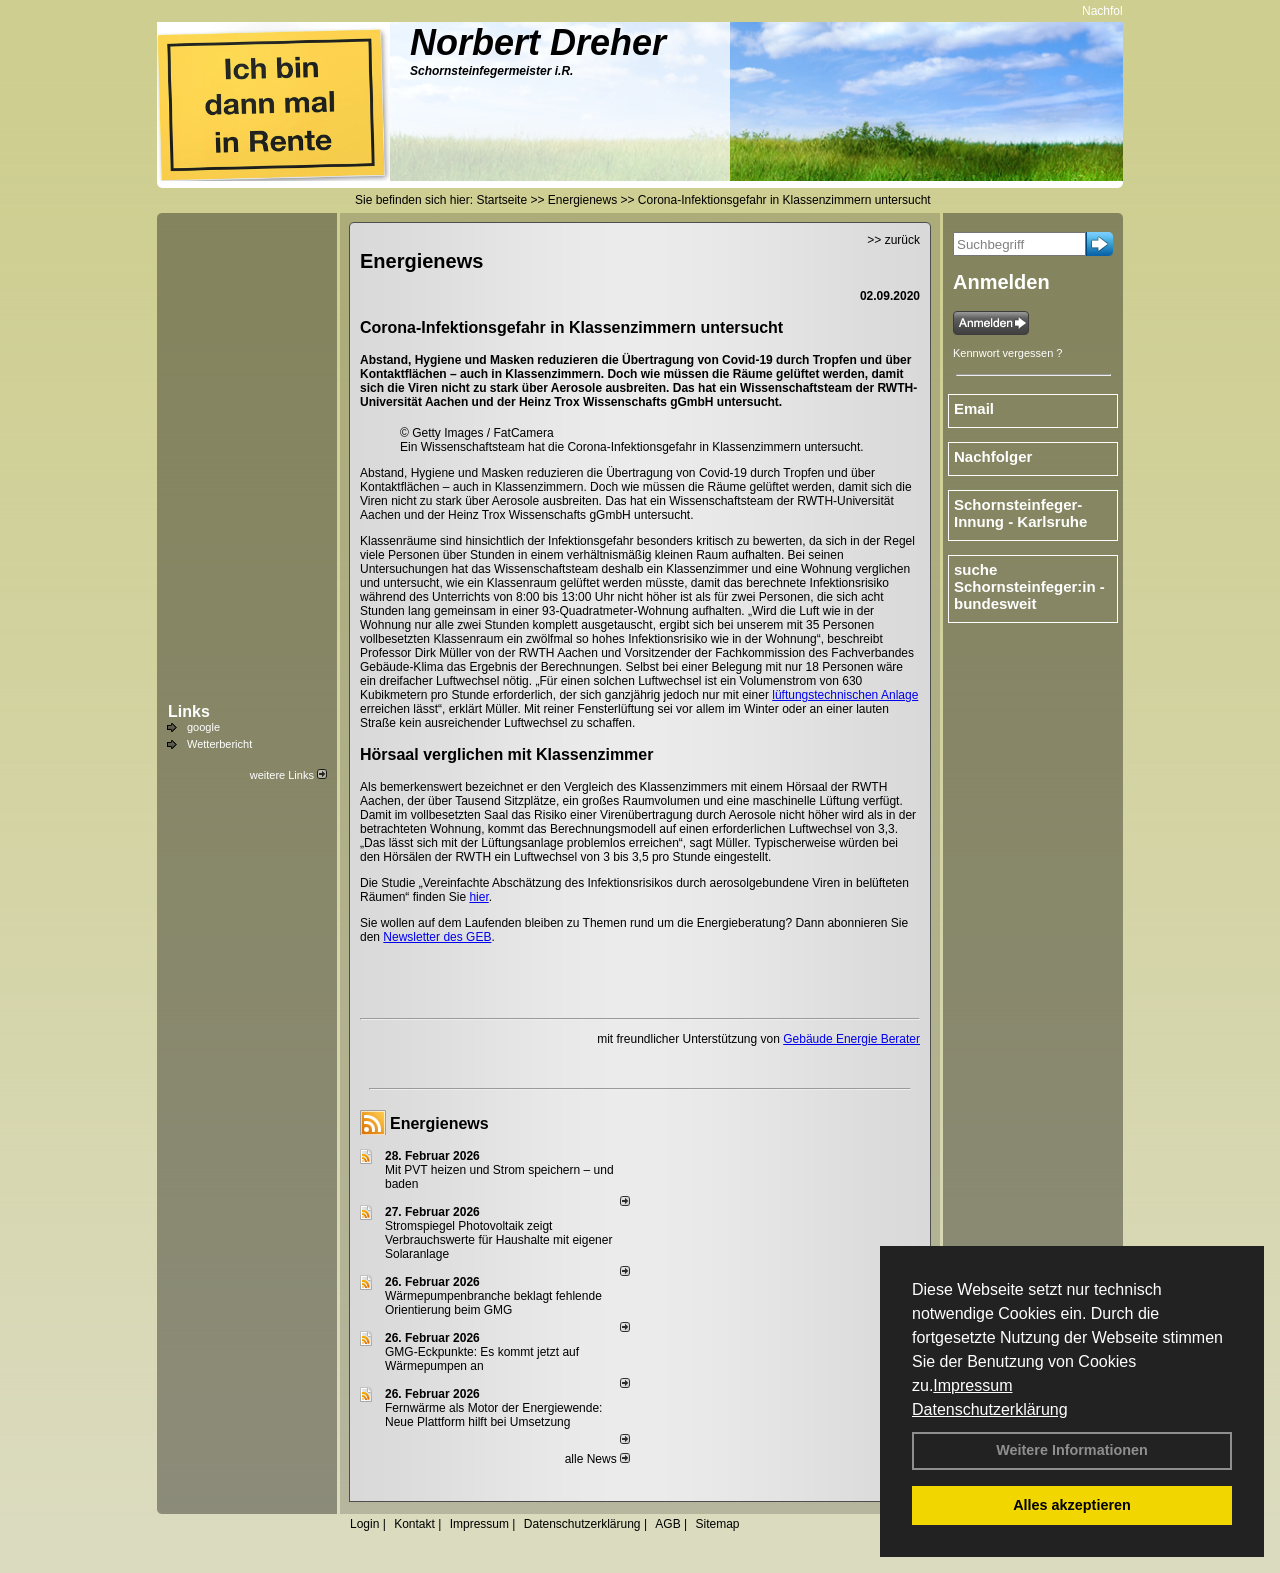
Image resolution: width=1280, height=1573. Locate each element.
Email (974, 408)
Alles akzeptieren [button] (1072, 1505)
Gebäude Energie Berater (851, 1039)
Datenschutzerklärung (990, 1409)
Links (189, 711)
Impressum (972, 1385)
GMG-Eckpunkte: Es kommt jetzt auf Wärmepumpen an (482, 1359)
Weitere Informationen (1072, 1450)
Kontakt (414, 1524)
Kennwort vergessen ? (1007, 353)
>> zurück (893, 240)
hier (478, 897)
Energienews (439, 1123)
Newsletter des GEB (437, 937)
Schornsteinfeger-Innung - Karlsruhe (1020, 513)
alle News (597, 1459)
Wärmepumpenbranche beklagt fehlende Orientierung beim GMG (493, 1303)
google (203, 727)
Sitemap (717, 1524)
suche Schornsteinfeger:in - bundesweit (1029, 586)
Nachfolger (1121, 11)
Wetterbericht (219, 744)
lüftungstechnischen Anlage (845, 695)
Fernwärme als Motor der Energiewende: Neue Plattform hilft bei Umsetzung (493, 1415)
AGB (667, 1524)
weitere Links (288, 775)
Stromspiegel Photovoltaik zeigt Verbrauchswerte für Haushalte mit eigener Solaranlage (498, 1240)
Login (364, 1524)
